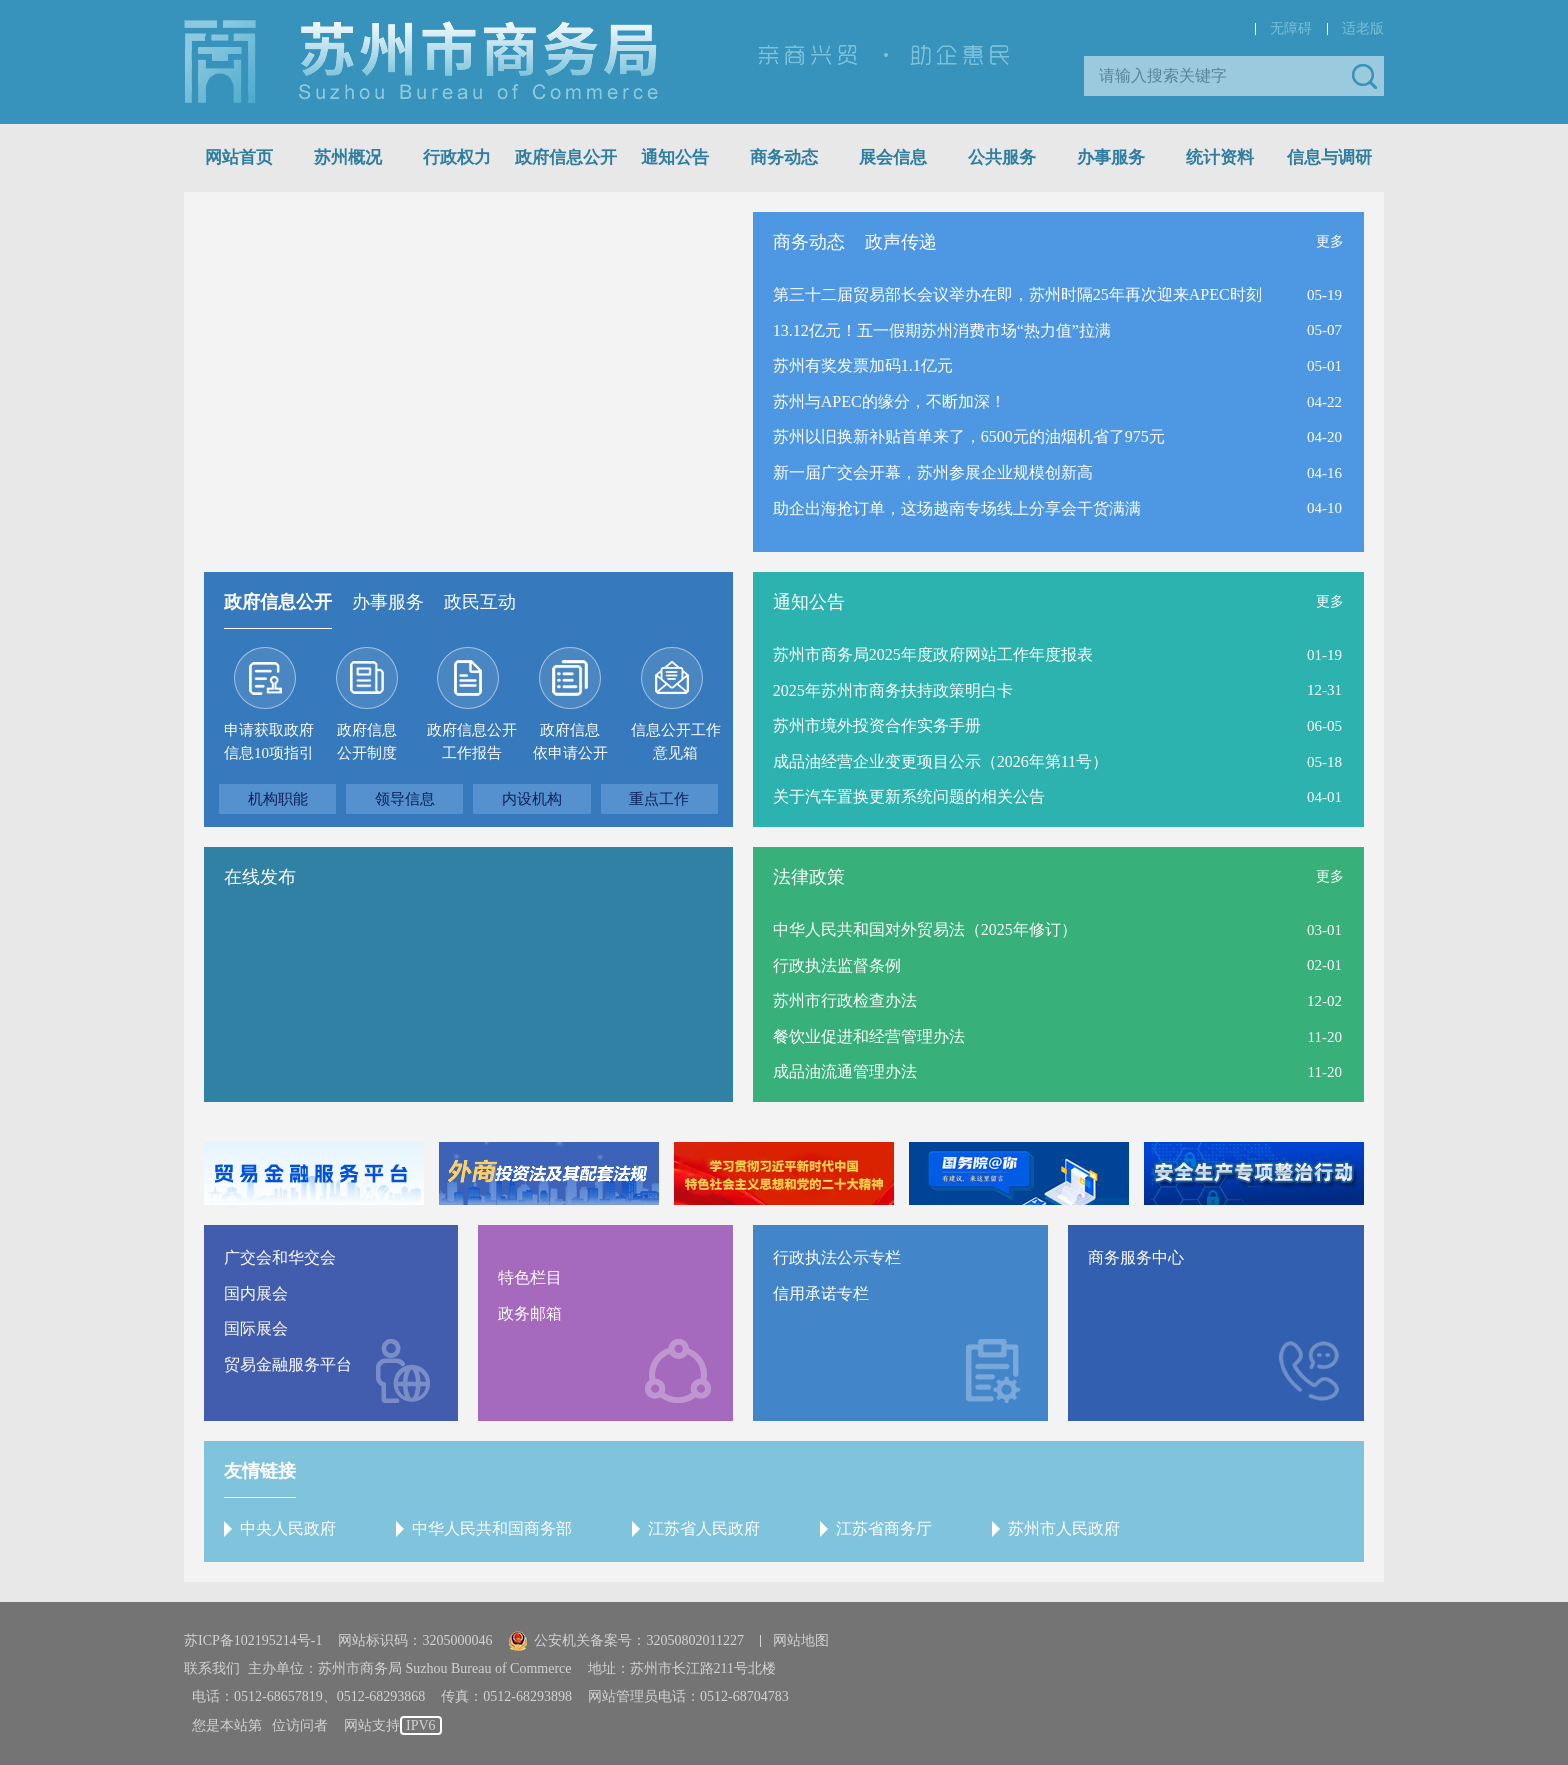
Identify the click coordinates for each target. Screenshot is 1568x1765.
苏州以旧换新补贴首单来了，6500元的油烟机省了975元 (969, 436)
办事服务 (1111, 157)
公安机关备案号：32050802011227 (625, 1640)
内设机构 (532, 799)
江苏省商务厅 (884, 1528)
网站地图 (801, 1640)
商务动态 (784, 157)
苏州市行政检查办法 (845, 1000)
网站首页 (239, 157)
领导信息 (405, 799)
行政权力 (457, 157)
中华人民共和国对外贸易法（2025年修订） (925, 929)
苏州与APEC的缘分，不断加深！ (889, 401)
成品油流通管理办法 (845, 1071)
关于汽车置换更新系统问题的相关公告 (909, 796)
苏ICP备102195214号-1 (253, 1640)
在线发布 (260, 877)
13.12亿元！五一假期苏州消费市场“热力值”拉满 (942, 330)
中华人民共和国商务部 (492, 1528)
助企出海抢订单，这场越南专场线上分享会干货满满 (957, 508)
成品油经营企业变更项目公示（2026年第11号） (940, 761)
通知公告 (675, 157)
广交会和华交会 (280, 1257)
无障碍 (1291, 28)
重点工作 (659, 799)
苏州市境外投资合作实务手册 (877, 725)
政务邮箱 (530, 1313)
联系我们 (212, 1668)
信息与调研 (1329, 157)
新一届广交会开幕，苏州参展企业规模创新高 (933, 472)
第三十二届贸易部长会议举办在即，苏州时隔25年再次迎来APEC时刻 (1017, 294)
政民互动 (480, 602)
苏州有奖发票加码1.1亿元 (863, 365)
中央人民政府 (288, 1528)
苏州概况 (348, 157)
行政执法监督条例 (837, 965)
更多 (1330, 241)
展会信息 (893, 157)
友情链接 (260, 1471)
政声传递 (901, 242)
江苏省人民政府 (704, 1528)
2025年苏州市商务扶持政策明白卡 (893, 690)
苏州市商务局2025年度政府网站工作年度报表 (933, 654)
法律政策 (809, 877)
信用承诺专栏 (821, 1293)
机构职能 (278, 799)
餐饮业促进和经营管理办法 (869, 1036)
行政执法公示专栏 (837, 1257)
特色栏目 (530, 1277)
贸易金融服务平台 (288, 1364)
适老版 (1363, 28)
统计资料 (1220, 157)
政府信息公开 (566, 157)
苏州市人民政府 (1064, 1528)
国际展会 (256, 1328)
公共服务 (1002, 157)
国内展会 (256, 1293)
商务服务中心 (1136, 1257)
